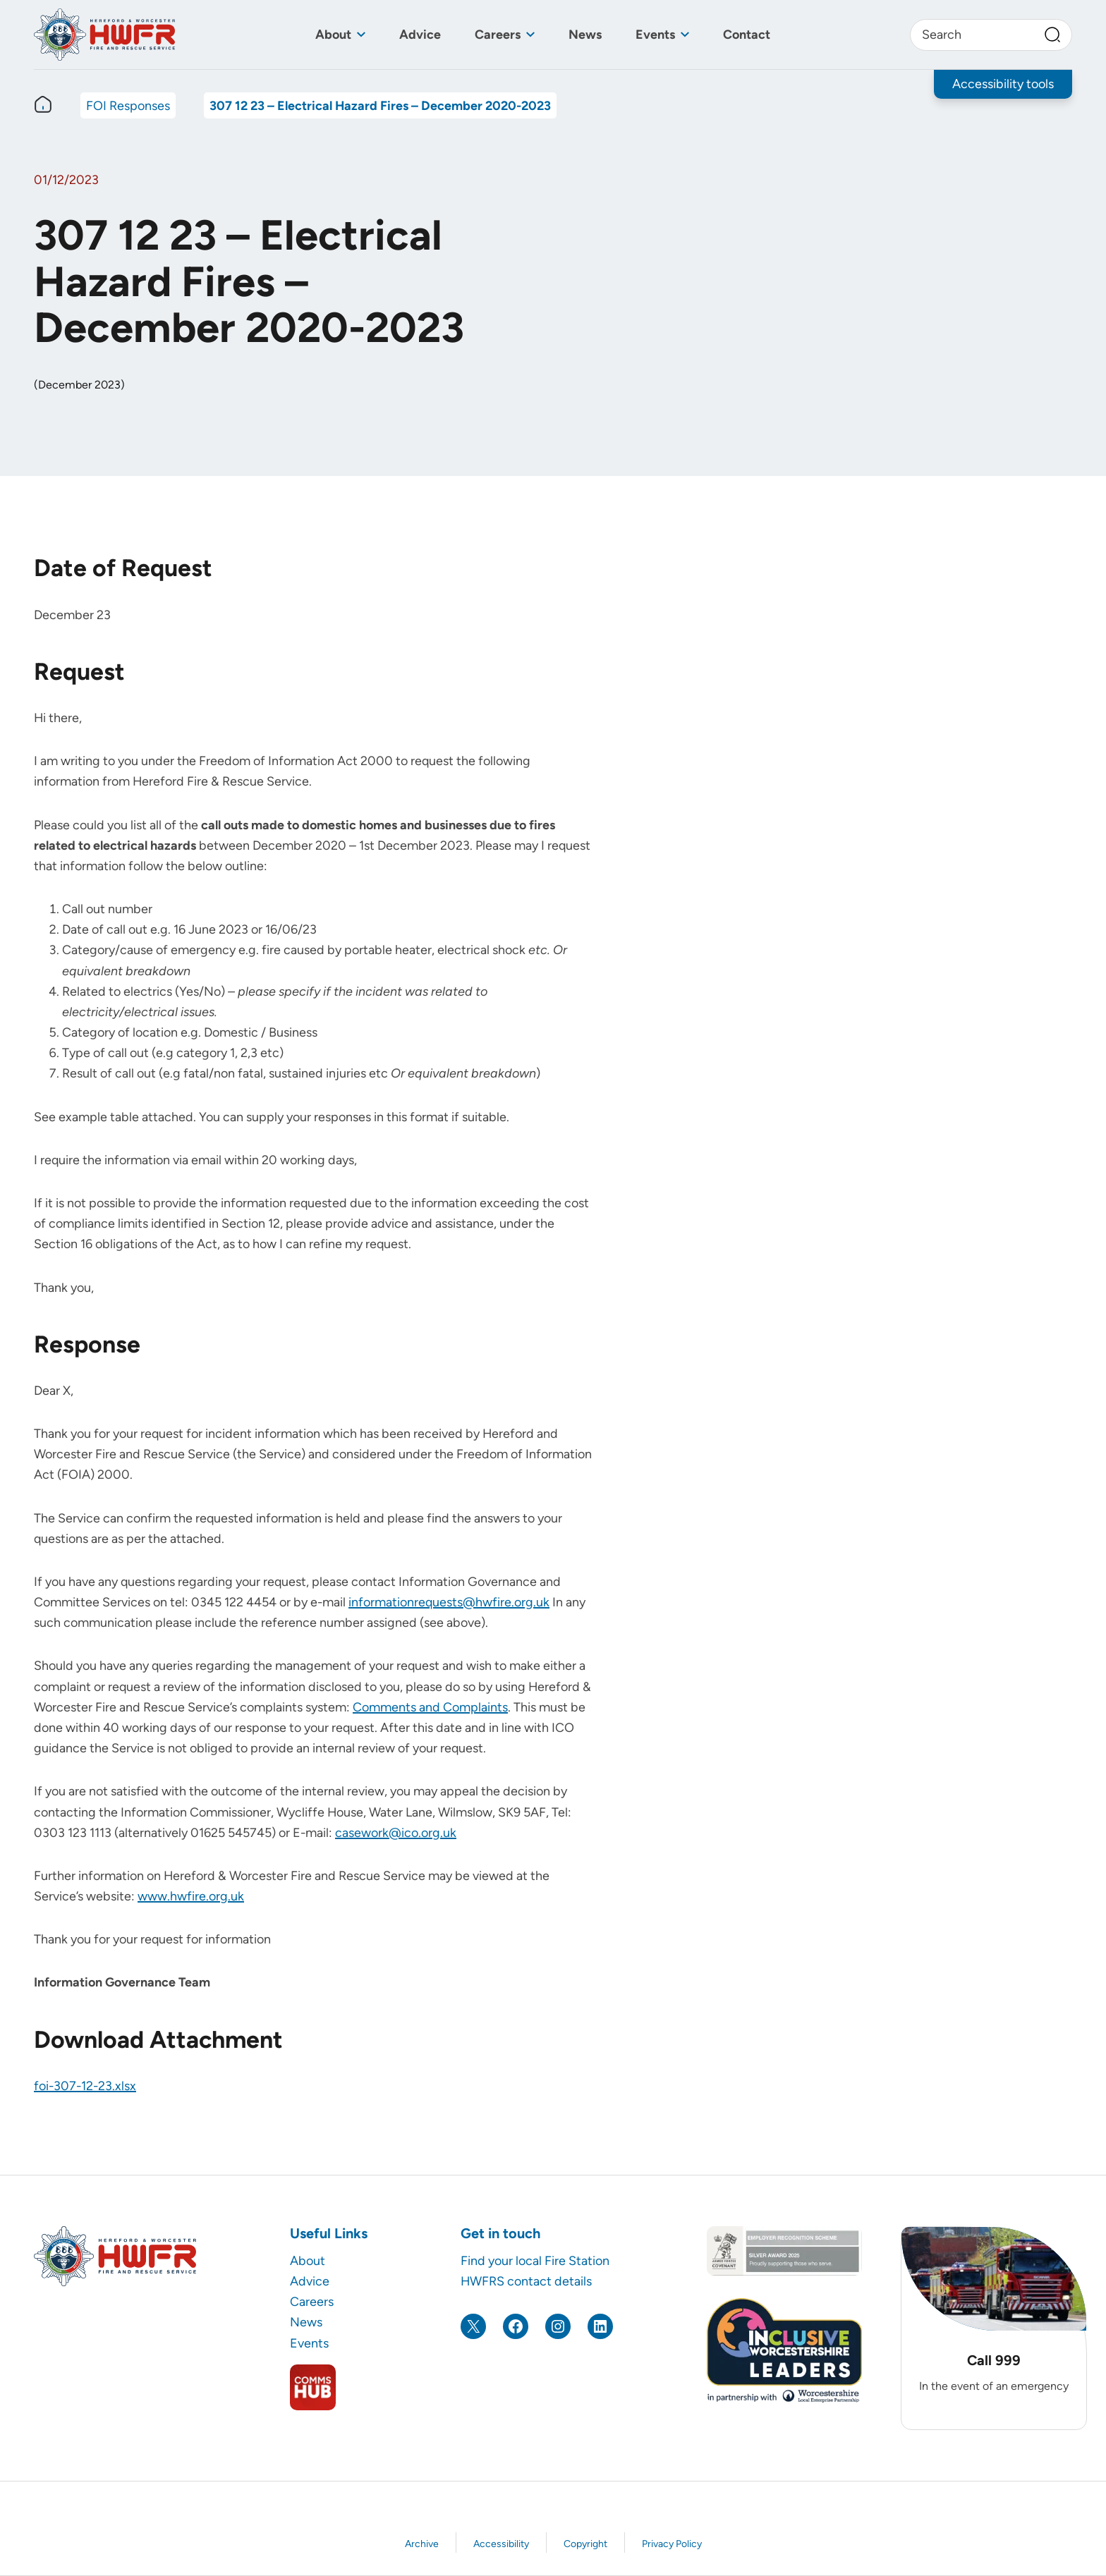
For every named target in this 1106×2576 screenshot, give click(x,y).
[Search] (1052, 34)
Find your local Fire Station (535, 2260)
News (585, 34)
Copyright (585, 2544)
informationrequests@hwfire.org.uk (448, 1601)
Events (655, 34)
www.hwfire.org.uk (191, 1895)
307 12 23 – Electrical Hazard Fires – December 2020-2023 (380, 105)
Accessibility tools (1003, 83)
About (333, 34)
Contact (746, 34)
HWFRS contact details (526, 2280)
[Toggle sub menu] (361, 35)
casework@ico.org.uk (395, 1832)
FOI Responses (128, 105)
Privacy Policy (672, 2544)
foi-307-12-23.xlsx (85, 2085)
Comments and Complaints (430, 1706)
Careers (498, 34)
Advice (420, 34)
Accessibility (501, 2544)
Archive (422, 2544)
